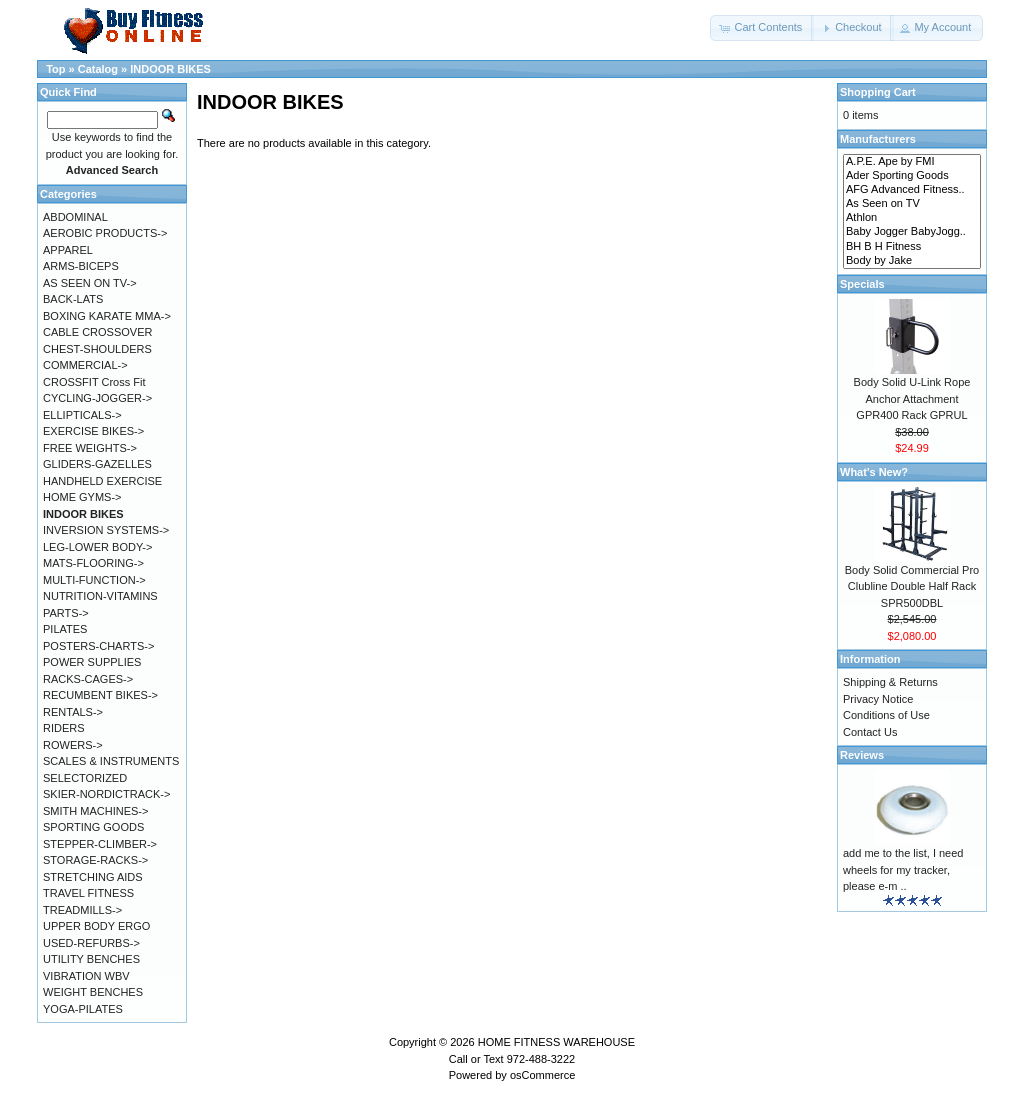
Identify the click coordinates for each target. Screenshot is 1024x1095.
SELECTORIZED (85, 778)
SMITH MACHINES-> (95, 811)
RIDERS (64, 728)
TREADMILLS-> (82, 910)
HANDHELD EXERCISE (102, 481)
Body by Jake (912, 261)
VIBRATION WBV (86, 976)
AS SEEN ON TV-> (90, 283)
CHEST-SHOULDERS (97, 349)
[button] (762, 28)
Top (55, 69)
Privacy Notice (878, 699)
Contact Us (870, 732)
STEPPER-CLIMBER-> (100, 844)
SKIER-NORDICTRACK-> (106, 794)
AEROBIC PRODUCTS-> (105, 233)
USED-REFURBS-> (91, 943)
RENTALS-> (73, 712)
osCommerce (542, 1075)
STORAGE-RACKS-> (95, 860)
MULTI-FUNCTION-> (94, 580)
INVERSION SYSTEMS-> (106, 530)
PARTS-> (66, 613)
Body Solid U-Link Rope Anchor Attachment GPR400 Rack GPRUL (912, 398)
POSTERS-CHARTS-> (98, 646)
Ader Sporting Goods (912, 176)
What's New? (874, 472)
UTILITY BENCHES (91, 959)
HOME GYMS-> (82, 497)
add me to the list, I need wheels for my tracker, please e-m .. (903, 869)
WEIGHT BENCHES (93, 992)
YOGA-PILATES (83, 1009)
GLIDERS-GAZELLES (97, 464)
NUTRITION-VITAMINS (100, 596)
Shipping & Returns (890, 682)
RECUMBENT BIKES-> (100, 695)
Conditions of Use (886, 715)
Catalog (98, 69)
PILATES (65, 629)
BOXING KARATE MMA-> (107, 316)
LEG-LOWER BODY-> (97, 547)
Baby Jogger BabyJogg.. (912, 232)
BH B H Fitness (912, 247)
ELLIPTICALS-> (82, 415)
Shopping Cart (878, 92)
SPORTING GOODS (93, 827)
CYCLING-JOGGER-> (97, 398)
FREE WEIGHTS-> (90, 448)
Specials (862, 284)
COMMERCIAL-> (85, 365)
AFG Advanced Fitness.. (912, 190)
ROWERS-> (73, 745)
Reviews (862, 755)
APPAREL (68, 250)
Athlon (912, 218)
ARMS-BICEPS (81, 266)
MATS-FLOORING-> (93, 563)
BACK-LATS (73, 299)
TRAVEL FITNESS (88, 893)
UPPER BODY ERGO (96, 926)
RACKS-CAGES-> (88, 679)
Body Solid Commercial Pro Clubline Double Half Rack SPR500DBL (912, 586)
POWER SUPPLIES (92, 662)
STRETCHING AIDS (93, 877)
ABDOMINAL (75, 217)
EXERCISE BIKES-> (93, 431)
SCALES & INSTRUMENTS (111, 761)
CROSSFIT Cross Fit (94, 382)
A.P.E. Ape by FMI (912, 162)
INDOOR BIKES (170, 69)
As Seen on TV (912, 204)
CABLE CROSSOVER (97, 332)
